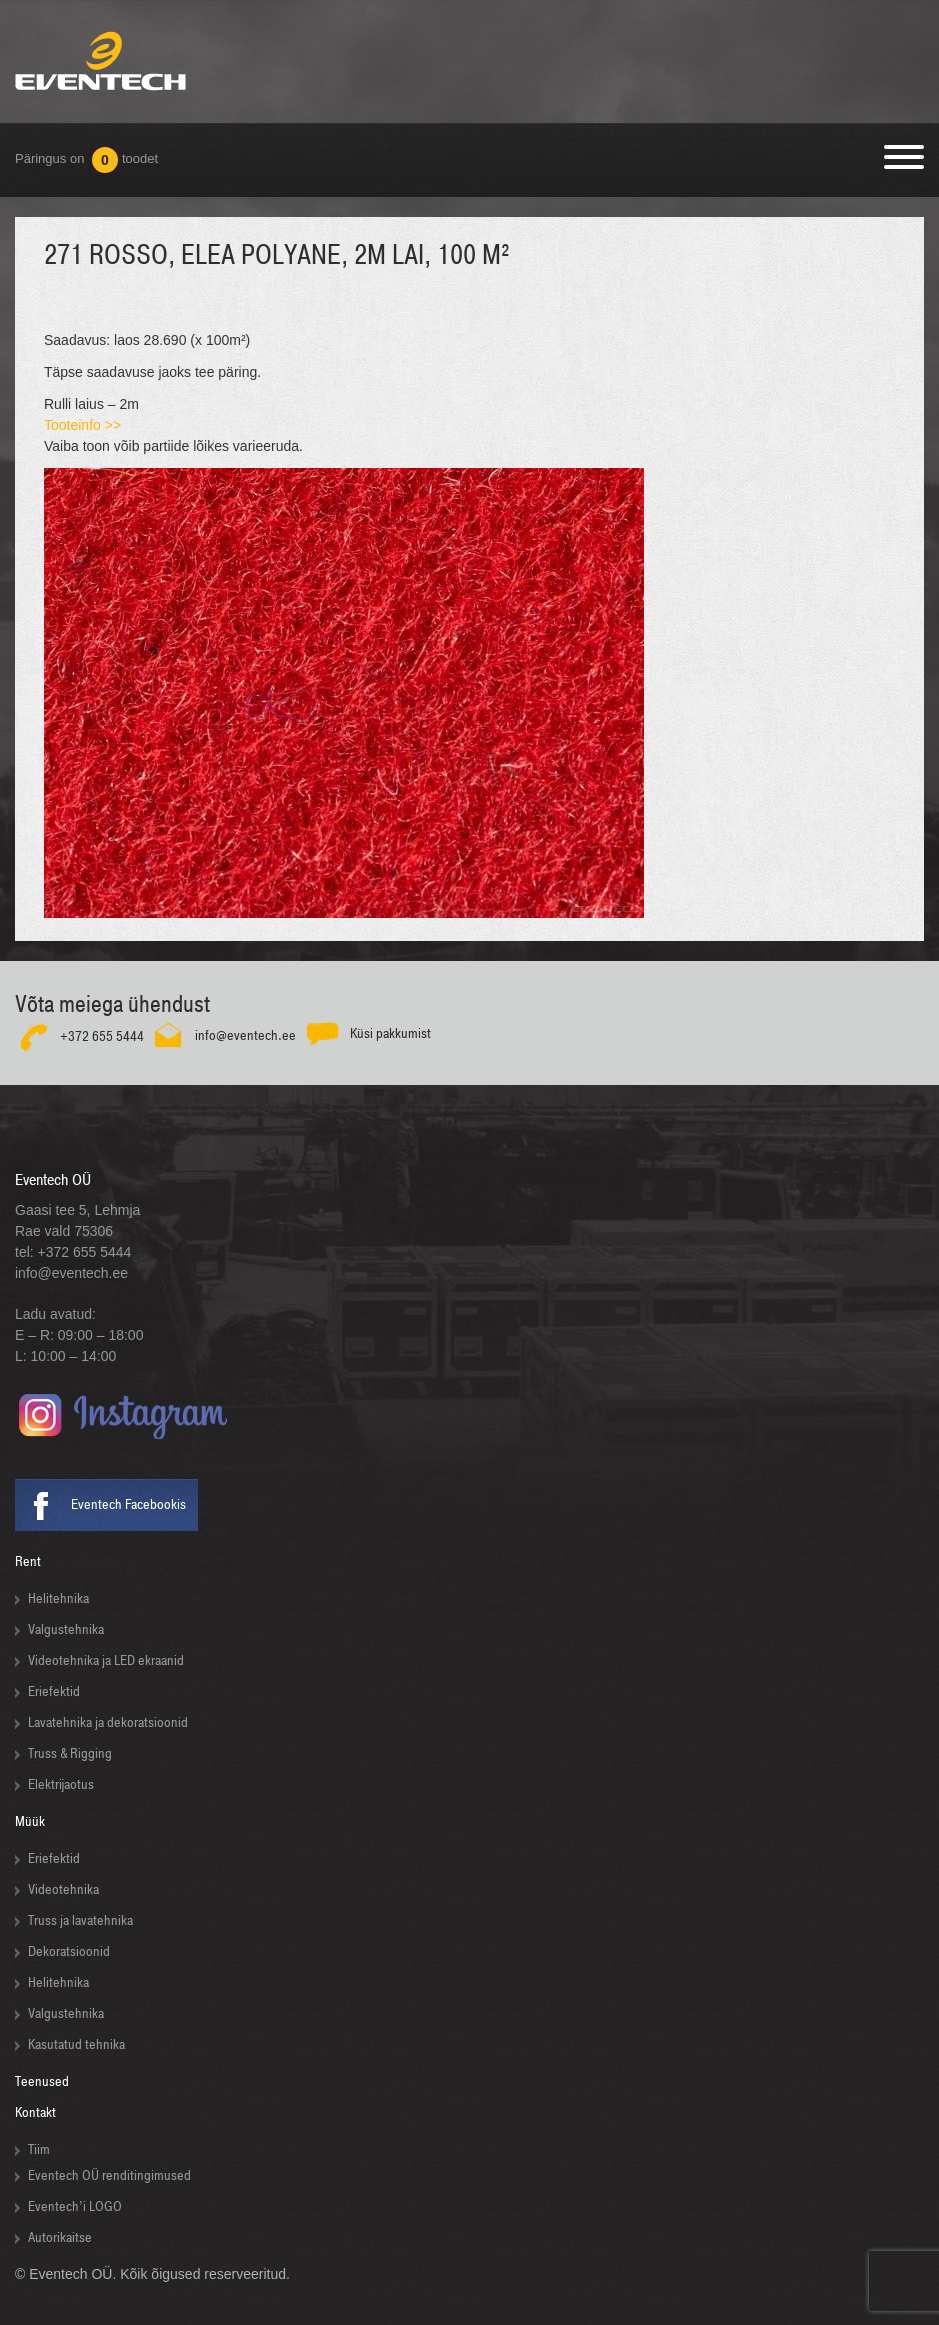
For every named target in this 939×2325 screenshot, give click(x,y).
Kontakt (35, 2112)
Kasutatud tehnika (76, 2044)
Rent (28, 1561)
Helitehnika (58, 1598)
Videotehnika (63, 1889)
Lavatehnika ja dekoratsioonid (108, 1722)
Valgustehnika (66, 1629)
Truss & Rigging (70, 1753)
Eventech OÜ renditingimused (109, 2175)
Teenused (42, 2081)
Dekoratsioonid (69, 1951)
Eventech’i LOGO (75, 2206)
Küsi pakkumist (390, 1033)
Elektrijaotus (61, 1784)
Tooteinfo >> (82, 425)
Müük (30, 1821)
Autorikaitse (60, 2237)
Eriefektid (54, 1691)
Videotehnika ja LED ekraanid (106, 1660)
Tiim (39, 2149)
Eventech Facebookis (128, 1504)
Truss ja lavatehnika (80, 1920)
